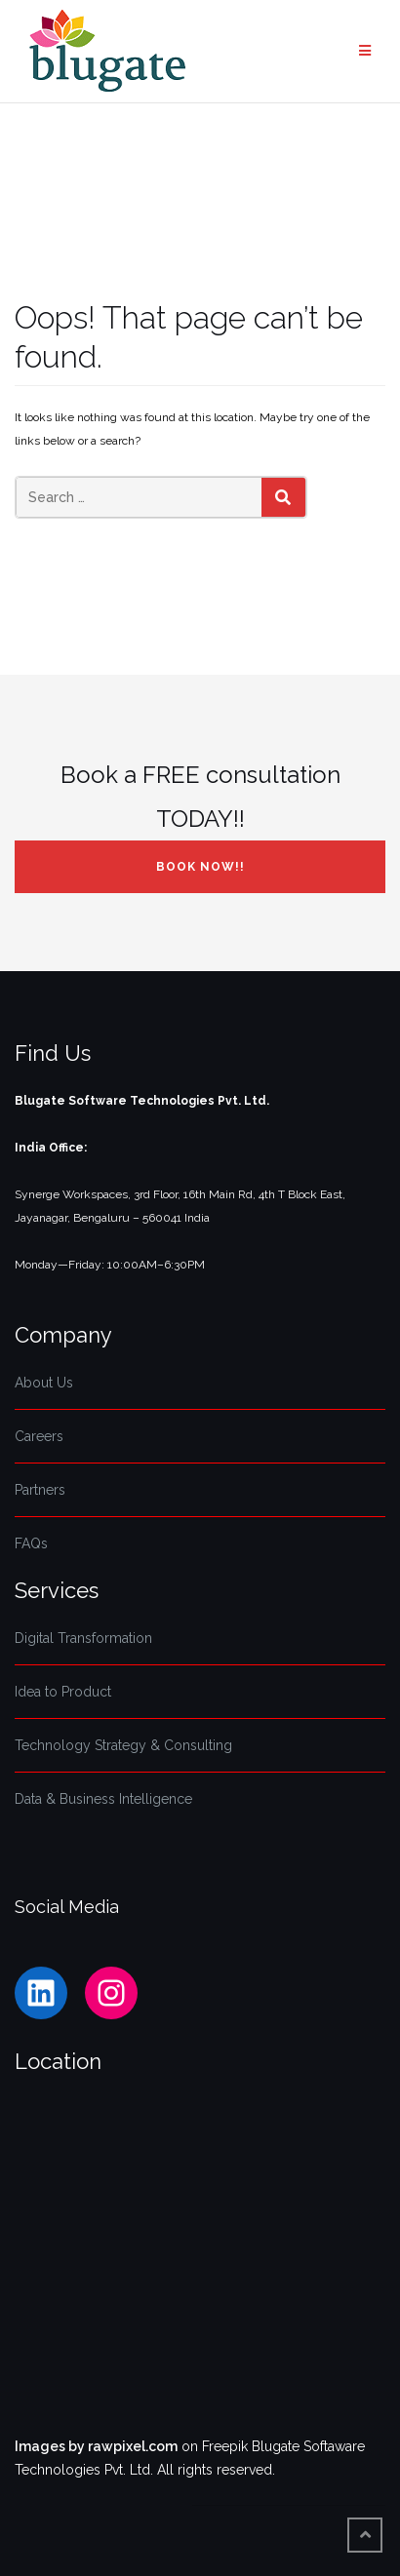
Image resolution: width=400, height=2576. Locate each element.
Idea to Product (63, 1691)
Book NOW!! (200, 867)
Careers (39, 1436)
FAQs (31, 1543)
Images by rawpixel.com (96, 2446)
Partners (40, 1490)
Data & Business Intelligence (103, 1799)
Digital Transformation (83, 1638)
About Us (44, 1382)
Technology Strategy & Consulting (123, 1745)
